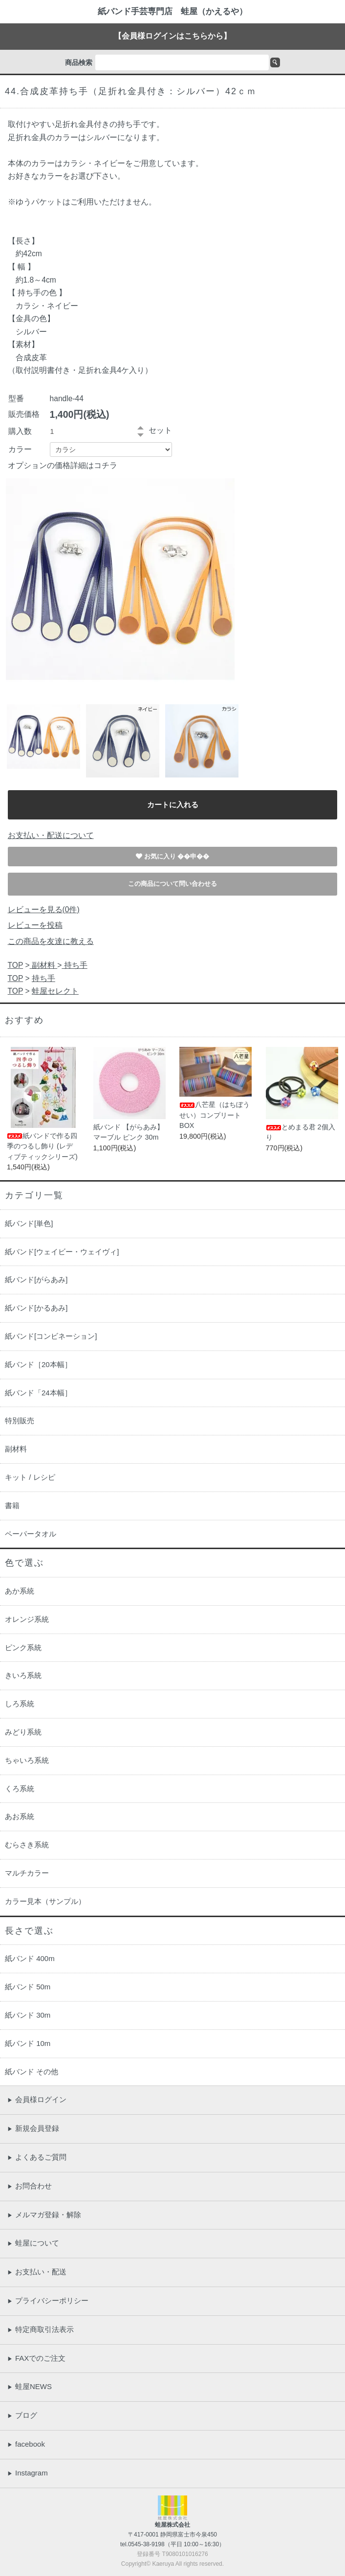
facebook (26, 2444)
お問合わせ (29, 2186)
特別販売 (19, 1420)
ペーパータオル (30, 1534)
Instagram (27, 2473)
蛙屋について (33, 2243)
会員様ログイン (36, 2099)
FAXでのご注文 (36, 2358)
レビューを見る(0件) (44, 909)
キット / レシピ (30, 1477)
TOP (15, 965)
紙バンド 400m (30, 1958)
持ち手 (74, 965)
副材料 (44, 965)
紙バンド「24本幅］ (38, 1393)
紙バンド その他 (31, 2071)
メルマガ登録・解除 (44, 2214)
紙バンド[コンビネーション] (51, 1336)
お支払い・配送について (51, 835)
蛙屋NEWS (29, 2386)
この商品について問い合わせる (172, 883)
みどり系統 (23, 1732)
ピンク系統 (23, 1647)
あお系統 (19, 1816)
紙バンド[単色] (29, 1223)
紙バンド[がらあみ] (36, 1279)
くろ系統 (19, 1788)
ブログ (22, 2415)
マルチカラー (27, 1873)
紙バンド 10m (27, 2043)
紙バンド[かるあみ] (36, 1308)
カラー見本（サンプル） (45, 1901)
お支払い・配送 (36, 2272)
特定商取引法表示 (40, 2329)
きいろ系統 (23, 1675)
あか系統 (19, 1591)
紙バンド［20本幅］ (38, 1364)
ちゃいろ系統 (27, 1760)
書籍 (12, 1505)
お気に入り (161, 856)
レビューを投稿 (35, 925)
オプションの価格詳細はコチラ (62, 465)
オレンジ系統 (27, 1619)
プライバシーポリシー (47, 2300)
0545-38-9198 (146, 2544)
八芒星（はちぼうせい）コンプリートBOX (214, 1115)
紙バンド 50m (27, 1987)
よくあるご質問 (36, 2157)
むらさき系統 (27, 1844)
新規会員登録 (33, 2128)
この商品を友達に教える (51, 941)
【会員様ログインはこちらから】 (172, 36)
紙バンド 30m (27, 2015)
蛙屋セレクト (55, 991)
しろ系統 (19, 1703)
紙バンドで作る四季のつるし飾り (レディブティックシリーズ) (42, 1146)
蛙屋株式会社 (172, 2524)
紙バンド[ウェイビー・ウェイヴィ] (62, 1251)
